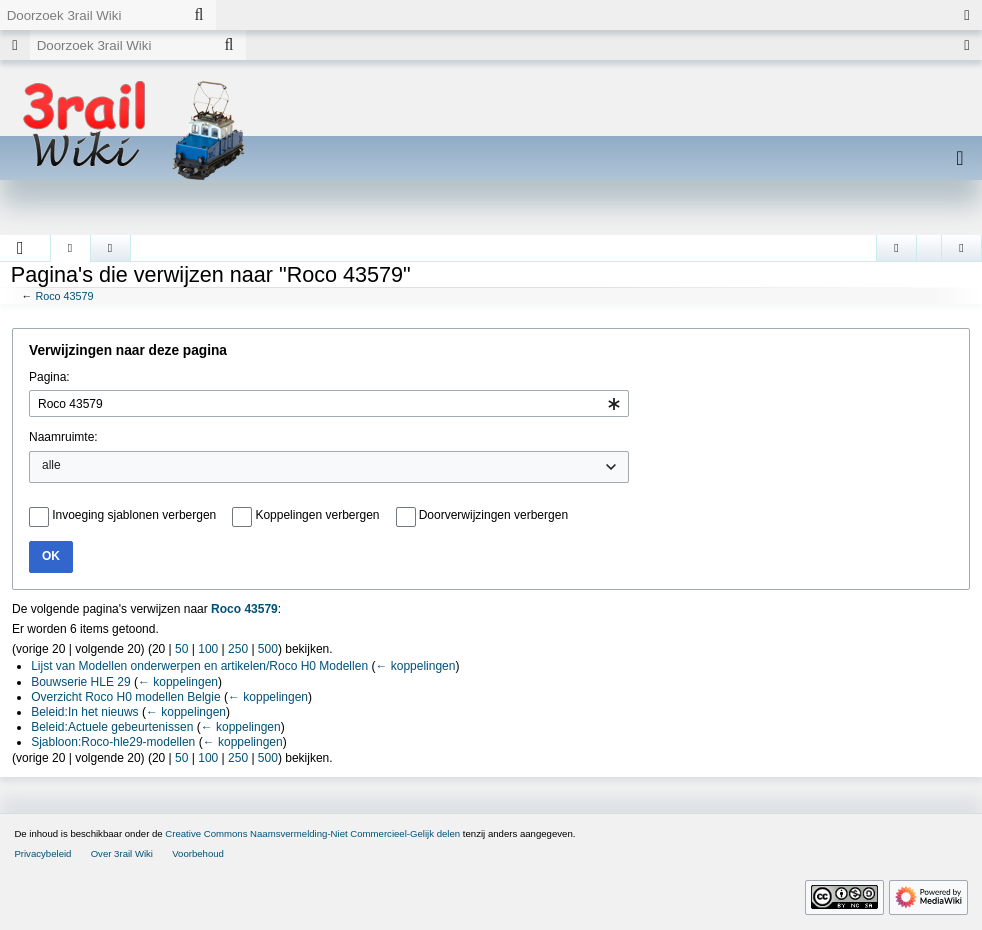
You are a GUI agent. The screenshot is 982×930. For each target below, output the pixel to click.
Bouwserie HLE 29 (80, 682)
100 (208, 649)
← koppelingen (415, 666)
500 (268, 649)
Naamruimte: (63, 437)
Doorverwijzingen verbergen (493, 515)
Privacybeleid (42, 853)
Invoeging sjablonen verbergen (134, 515)
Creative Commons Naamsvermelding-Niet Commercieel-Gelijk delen (312, 833)
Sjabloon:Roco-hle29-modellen (113, 742)
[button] (20, 248)
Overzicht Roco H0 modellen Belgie (125, 697)
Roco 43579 (64, 296)
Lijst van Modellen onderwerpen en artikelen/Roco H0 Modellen (199, 666)
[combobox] (329, 403)
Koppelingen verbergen (317, 515)
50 (181, 649)
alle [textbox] (51, 465)
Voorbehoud (198, 853)
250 (238, 649)
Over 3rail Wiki (122, 853)
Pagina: (49, 377)
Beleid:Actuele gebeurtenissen (112, 727)
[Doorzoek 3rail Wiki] (91, 15)
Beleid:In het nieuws (84, 712)
